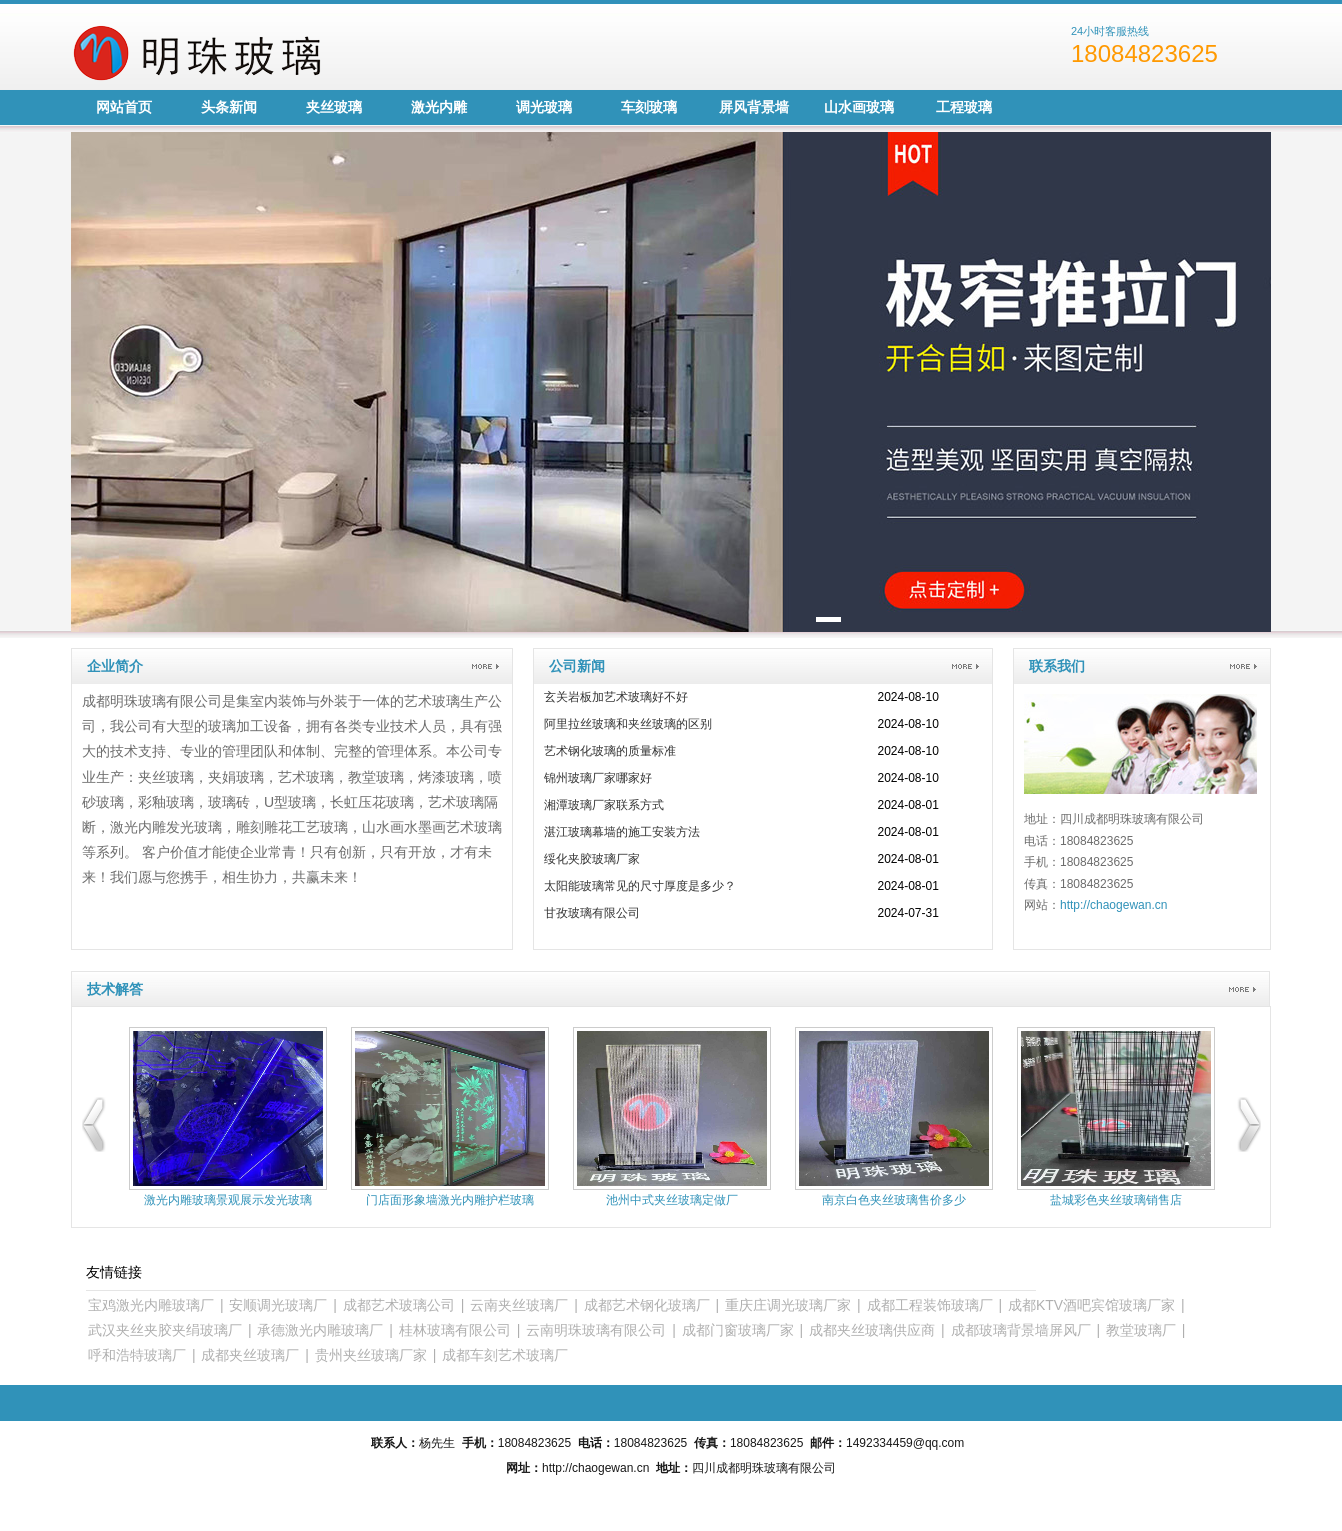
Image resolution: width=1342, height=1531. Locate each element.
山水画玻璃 (859, 107)
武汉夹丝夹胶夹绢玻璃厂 (165, 1330)
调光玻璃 (544, 107)
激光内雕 (439, 107)
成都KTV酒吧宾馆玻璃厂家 (1091, 1305)
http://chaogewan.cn (1113, 905)
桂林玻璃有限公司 (455, 1330)
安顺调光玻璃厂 (278, 1305)
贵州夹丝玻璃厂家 (371, 1355)
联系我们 (1057, 666)
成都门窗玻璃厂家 (738, 1330)
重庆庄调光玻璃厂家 (788, 1305)
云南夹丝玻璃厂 (519, 1305)
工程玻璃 (964, 107)
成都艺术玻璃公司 (399, 1305)
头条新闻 (229, 107)
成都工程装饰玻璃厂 (930, 1305)
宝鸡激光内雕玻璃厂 (151, 1305)
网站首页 (124, 107)
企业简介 (115, 666)
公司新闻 (577, 666)
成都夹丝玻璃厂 (250, 1355)
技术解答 (115, 989)
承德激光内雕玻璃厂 (320, 1330)
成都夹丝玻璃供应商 (872, 1330)
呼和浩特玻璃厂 (137, 1355)
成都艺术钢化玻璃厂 (647, 1305)
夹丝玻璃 (334, 107)
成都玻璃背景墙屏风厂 (1021, 1330)
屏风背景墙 (754, 107)
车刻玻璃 (649, 107)
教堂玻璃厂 (1141, 1330)
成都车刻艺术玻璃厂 (505, 1355)
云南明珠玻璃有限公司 (596, 1330)
